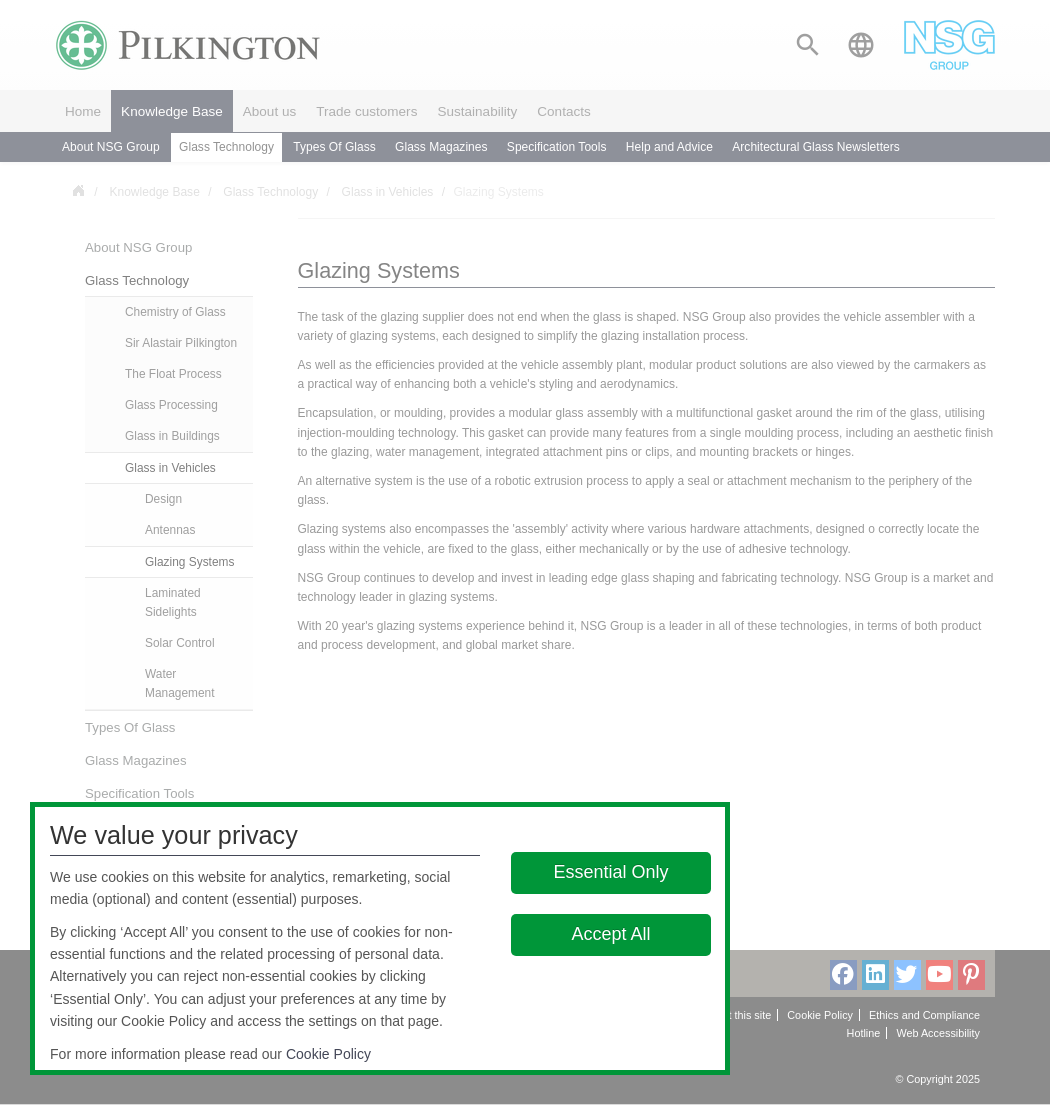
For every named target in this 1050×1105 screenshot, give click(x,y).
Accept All (610, 934)
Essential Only (610, 872)
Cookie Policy (328, 1054)
